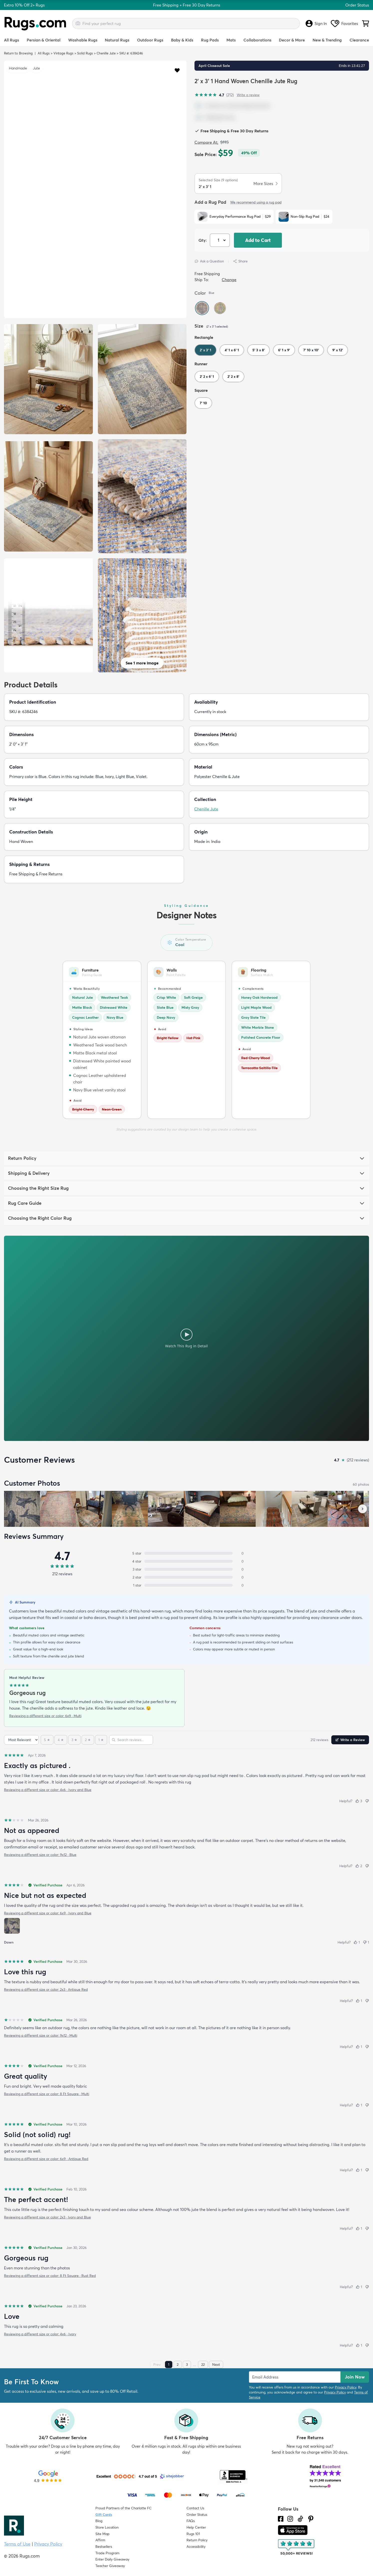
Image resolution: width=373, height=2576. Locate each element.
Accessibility (195, 2546)
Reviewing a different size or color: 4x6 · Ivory (40, 2334)
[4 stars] (60, 1740)
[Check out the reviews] (296, 2547)
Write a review (248, 95)
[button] (177, 70)
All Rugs (11, 39)
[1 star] (101, 1740)
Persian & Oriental (43, 39)
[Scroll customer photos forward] (362, 1508)
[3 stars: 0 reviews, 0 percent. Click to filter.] (186, 1569)
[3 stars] (74, 1740)
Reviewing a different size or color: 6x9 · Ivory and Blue (47, 1913)
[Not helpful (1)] (366, 1942)
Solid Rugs (85, 53)
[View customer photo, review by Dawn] (22, 1509)
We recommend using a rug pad (256, 202)
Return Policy (196, 2540)
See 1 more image (142, 662)
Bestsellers (103, 2546)
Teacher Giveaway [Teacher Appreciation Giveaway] (110, 2566)
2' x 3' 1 (205, 350)
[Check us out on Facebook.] (281, 2519)
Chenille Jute (106, 53)
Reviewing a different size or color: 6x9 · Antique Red (46, 2159)
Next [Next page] (216, 2364)
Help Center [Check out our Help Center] (196, 2527)
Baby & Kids (182, 39)
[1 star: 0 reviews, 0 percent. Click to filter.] (186, 1585)
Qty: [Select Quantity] (202, 240)
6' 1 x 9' (284, 350)
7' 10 (203, 403)
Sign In (316, 23)
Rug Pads (210, 39)
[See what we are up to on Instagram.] (290, 2519)
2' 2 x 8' (233, 376)
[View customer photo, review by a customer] (58, 1509)
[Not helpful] (367, 1801)
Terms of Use (17, 2544)
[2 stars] (88, 1740)
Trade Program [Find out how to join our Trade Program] (107, 2553)
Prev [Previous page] (157, 2364)
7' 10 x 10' (311, 350)
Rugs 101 (193, 2534)
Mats (231, 39)
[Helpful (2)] (358, 1865)
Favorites (344, 23)
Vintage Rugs (63, 53)
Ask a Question (209, 261)
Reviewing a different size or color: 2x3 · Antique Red (46, 1989)
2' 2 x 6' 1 (207, 376)
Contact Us (195, 2508)
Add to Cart (258, 240)
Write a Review (350, 1740)
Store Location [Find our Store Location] (107, 2527)
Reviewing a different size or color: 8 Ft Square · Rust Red (50, 2275)
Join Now (355, 2377)
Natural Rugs (117, 39)
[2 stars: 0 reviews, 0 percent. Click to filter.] (186, 1577)
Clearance (359, 39)
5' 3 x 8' (258, 350)
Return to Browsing (18, 53)
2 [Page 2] (178, 2364)
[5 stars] (47, 1740)
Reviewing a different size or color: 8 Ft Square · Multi (46, 2094)
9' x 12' (337, 350)
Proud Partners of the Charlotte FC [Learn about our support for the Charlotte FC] (123, 2508)
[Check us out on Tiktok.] (300, 2519)
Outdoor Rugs (150, 39)
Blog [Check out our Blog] (98, 2521)
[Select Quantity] (219, 240)
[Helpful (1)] (357, 1942)
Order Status (357, 4)
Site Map (102, 2534)
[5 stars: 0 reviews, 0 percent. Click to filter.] (186, 1553)
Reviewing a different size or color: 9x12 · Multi (40, 2035)
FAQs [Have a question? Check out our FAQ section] (190, 2521)
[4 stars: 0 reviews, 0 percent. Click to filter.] (186, 1561)
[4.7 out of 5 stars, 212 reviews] (214, 95)
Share (240, 261)
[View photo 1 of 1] (12, 1926)
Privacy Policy (345, 2387)
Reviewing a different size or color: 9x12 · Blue (40, 1854)
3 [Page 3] (187, 2364)
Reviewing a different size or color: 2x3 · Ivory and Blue (47, 2217)
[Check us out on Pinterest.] (311, 2519)
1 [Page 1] (168, 2364)
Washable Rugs (82, 39)
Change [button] (229, 279)
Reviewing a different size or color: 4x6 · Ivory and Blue (47, 1789)
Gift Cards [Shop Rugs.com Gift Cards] (103, 2514)
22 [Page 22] (203, 2364)
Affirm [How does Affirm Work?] (100, 2540)
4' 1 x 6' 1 (232, 350)
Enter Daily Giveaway (112, 2559)
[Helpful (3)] (358, 1800)
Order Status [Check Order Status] (196, 2514)
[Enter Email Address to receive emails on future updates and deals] (295, 2377)
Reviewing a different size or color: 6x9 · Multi (45, 1716)
